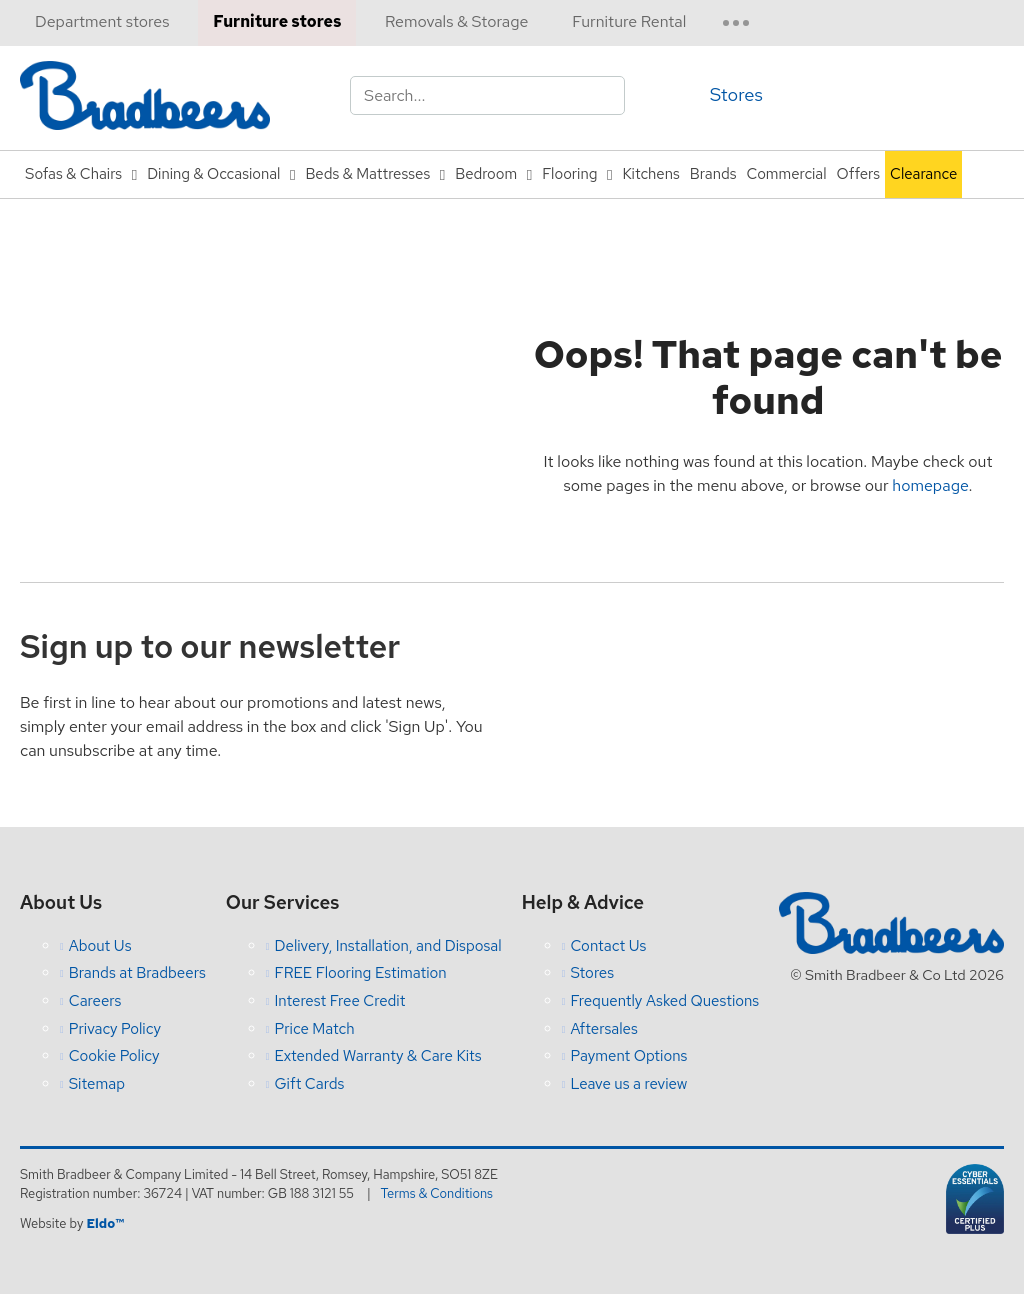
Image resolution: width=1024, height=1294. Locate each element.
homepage (930, 485)
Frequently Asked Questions (664, 1001)
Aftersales (604, 1029)
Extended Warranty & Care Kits (377, 1056)
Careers (95, 1001)
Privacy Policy (115, 1029)
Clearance (923, 174)
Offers (858, 174)
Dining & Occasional (213, 174)
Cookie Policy (114, 1056)
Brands (713, 174)
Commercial (787, 174)
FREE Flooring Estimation (360, 973)
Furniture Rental (629, 21)
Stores (736, 94)
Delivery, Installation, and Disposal (387, 946)
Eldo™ (104, 1223)
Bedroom (486, 174)
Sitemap (97, 1084)
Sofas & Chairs (73, 174)
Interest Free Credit (339, 1001)
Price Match (314, 1029)
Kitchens (650, 174)
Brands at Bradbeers (137, 973)
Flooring (569, 174)
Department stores (102, 21)
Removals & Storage (456, 21)
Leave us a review (628, 1084)
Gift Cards (309, 1084)
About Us (100, 946)
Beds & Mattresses (367, 174)
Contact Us (608, 946)
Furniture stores (277, 21)
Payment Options (628, 1056)
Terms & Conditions (437, 1193)
